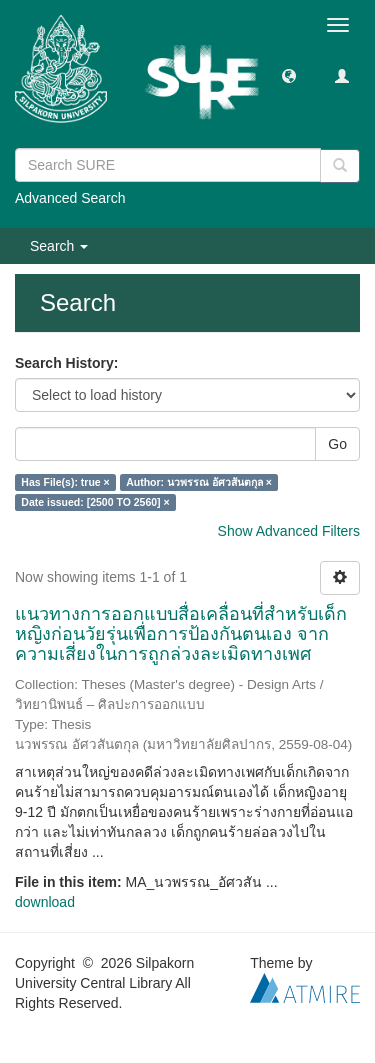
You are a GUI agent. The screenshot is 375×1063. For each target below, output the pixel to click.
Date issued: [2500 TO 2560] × (95, 502)
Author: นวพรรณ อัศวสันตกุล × (199, 482)
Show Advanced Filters (289, 531)
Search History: (66, 363)
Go (337, 444)
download (45, 902)
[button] (289, 75)
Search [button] (59, 246)
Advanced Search (70, 198)
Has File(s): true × (65, 482)
